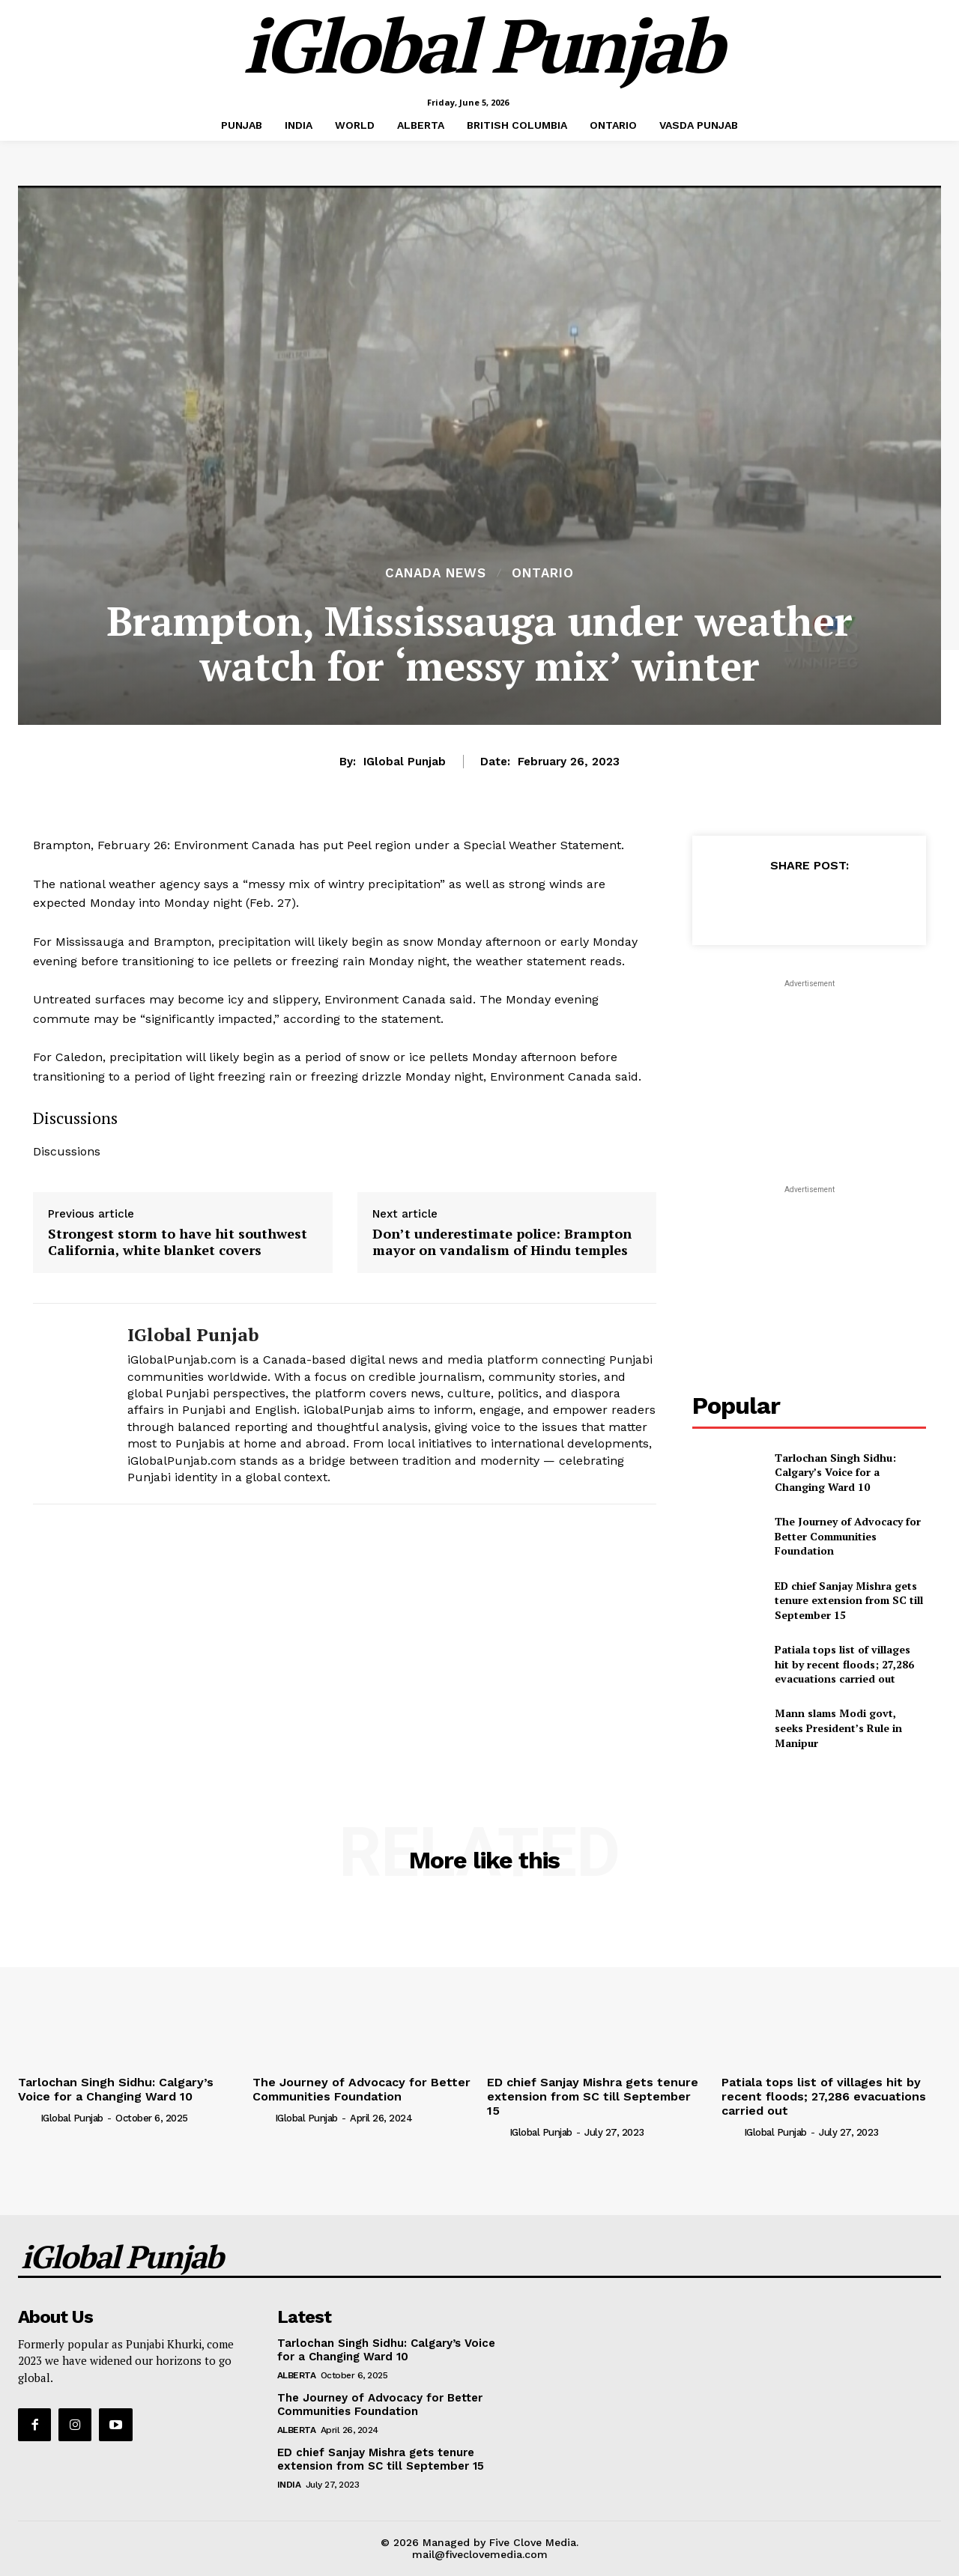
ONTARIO (543, 573)
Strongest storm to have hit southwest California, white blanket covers (177, 1242)
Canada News (435, 573)
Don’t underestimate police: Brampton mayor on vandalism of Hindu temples (502, 1242)
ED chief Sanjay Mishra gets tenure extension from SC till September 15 (849, 1600)
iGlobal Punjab (404, 761)
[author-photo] (27, 2117)
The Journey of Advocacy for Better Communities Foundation (848, 1536)
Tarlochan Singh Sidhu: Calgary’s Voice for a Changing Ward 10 (835, 1472)
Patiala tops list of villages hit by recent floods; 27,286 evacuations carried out (844, 1664)
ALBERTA (296, 2375)
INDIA (289, 2484)
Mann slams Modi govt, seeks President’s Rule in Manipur (838, 1727)
